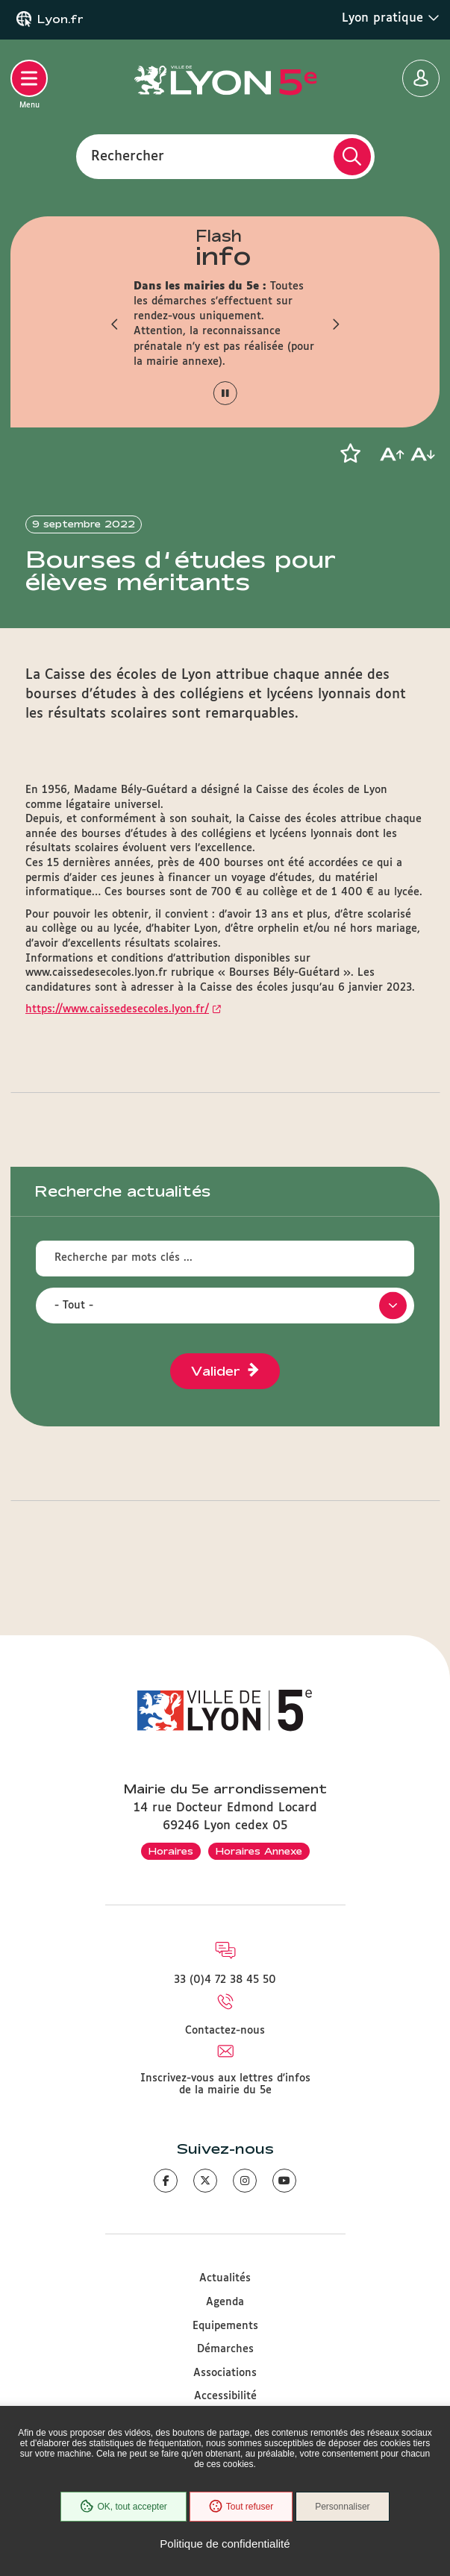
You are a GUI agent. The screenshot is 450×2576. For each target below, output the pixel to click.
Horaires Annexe (259, 1851)
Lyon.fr (60, 19)
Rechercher (127, 156)
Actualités (225, 2278)
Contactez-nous (225, 2030)
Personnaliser (342, 2506)
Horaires (171, 1851)
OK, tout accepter (123, 2506)
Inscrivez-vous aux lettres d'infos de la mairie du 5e (225, 2084)
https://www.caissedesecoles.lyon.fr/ (117, 1009)
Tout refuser (241, 2506)
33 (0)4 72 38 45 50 (225, 1980)
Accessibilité (225, 2396)
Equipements (225, 2326)
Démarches (225, 2349)
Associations (225, 2373)
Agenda (225, 2302)
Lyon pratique (391, 18)
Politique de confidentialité (225, 2543)
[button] (115, 324)
